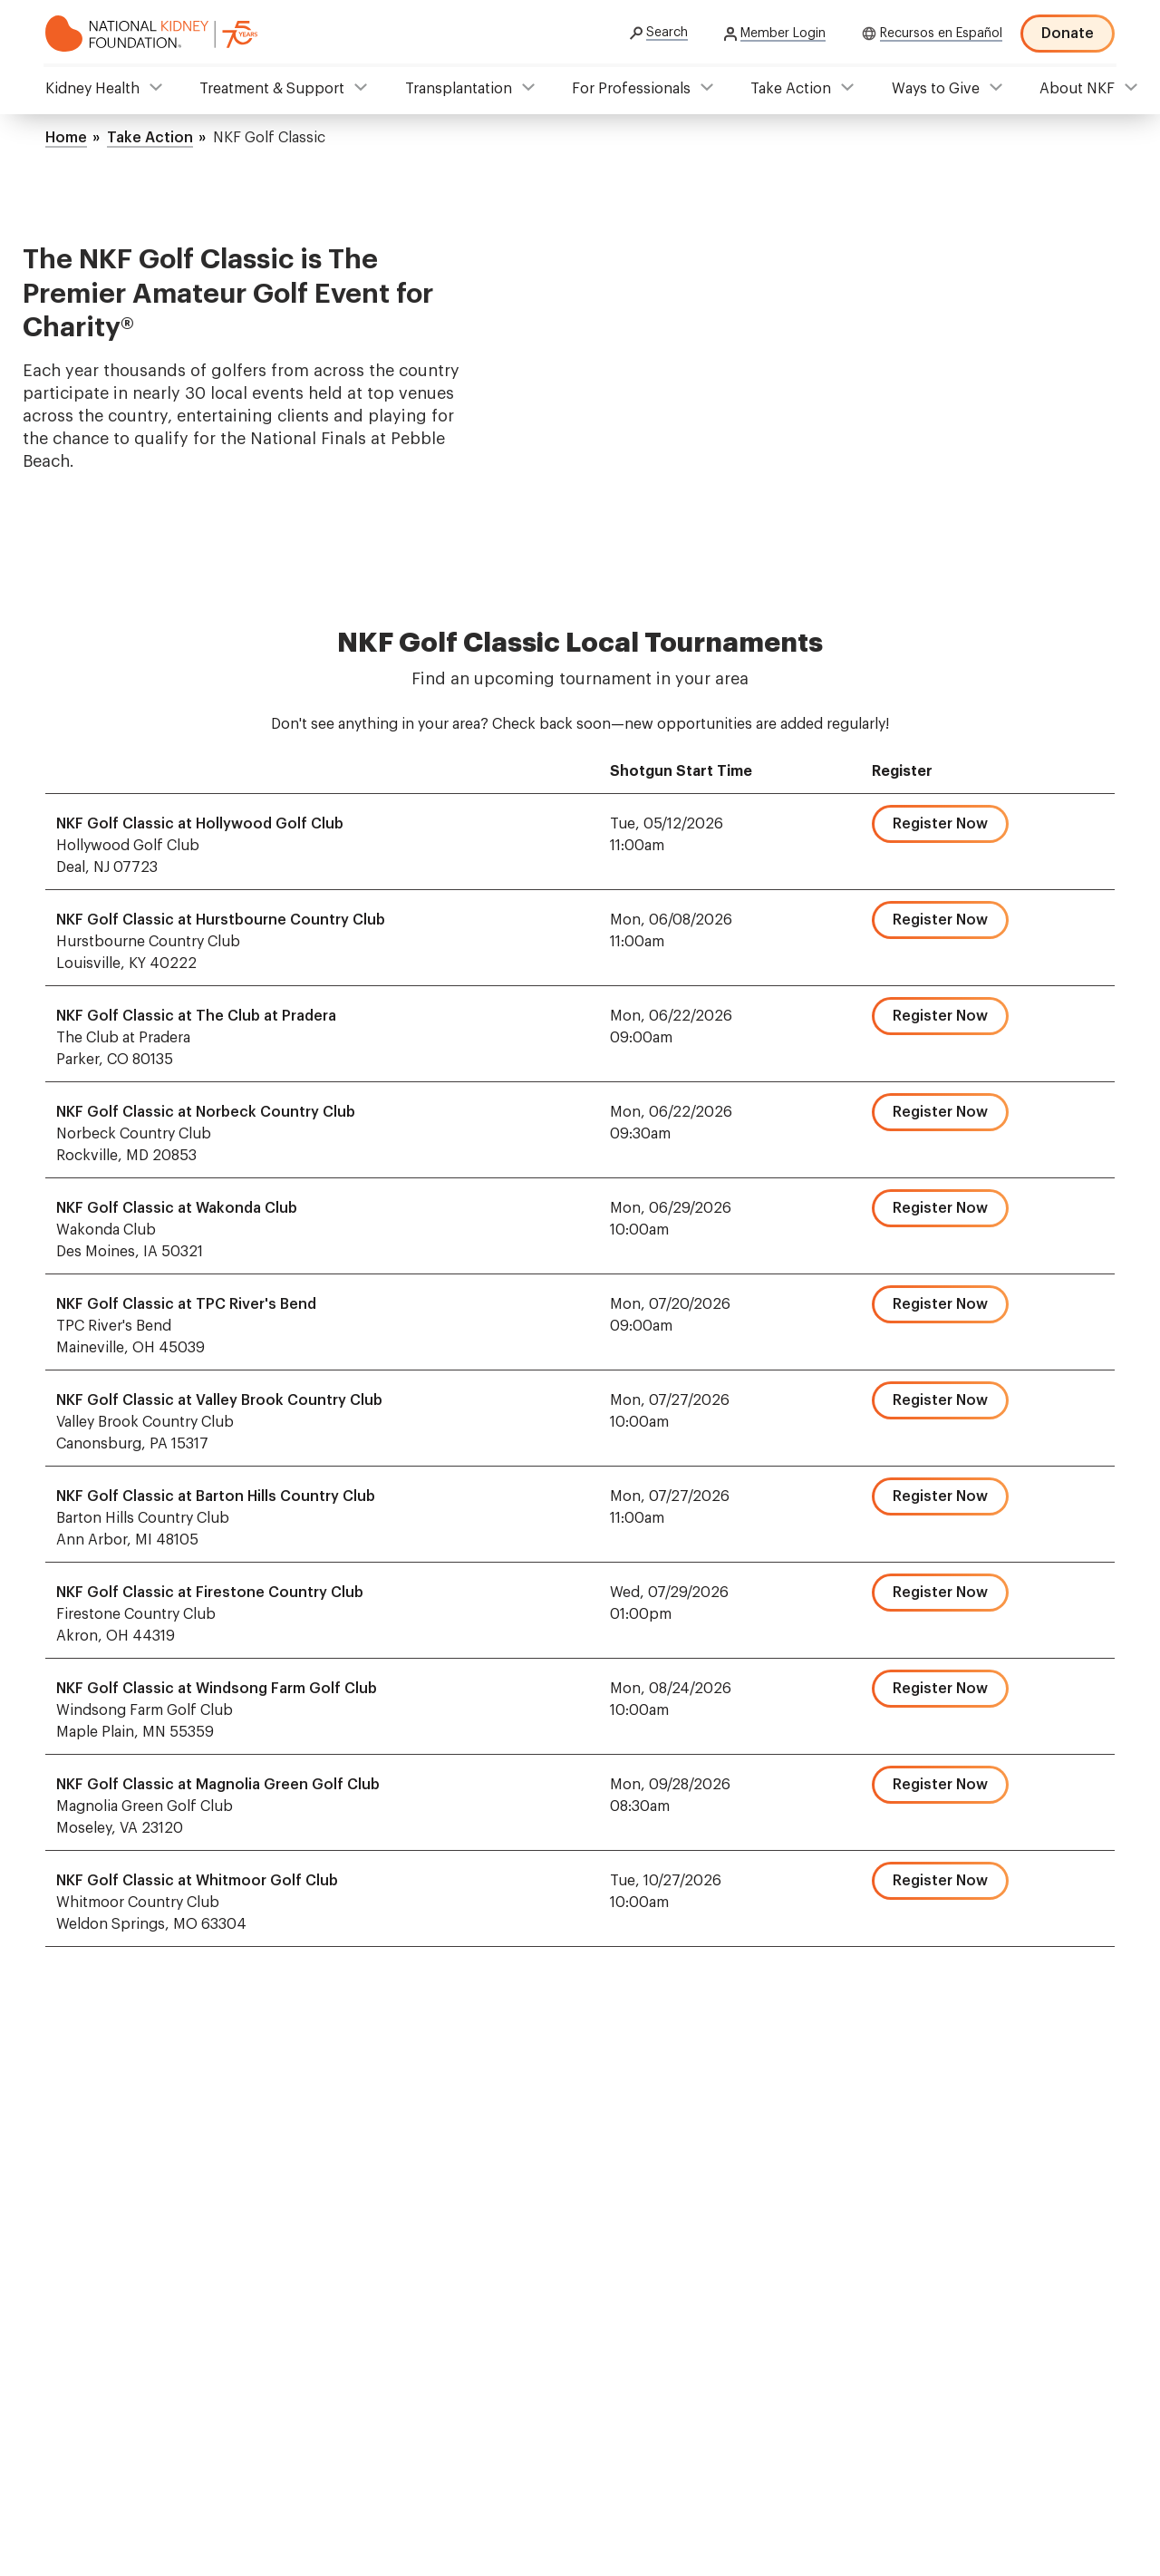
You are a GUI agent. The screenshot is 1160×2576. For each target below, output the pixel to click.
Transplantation (458, 89)
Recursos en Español (941, 33)
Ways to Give (936, 89)
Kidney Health (92, 89)
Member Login (783, 33)
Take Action (790, 89)
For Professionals (631, 89)
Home (66, 138)
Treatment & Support (271, 89)
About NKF (1077, 89)
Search (667, 32)
